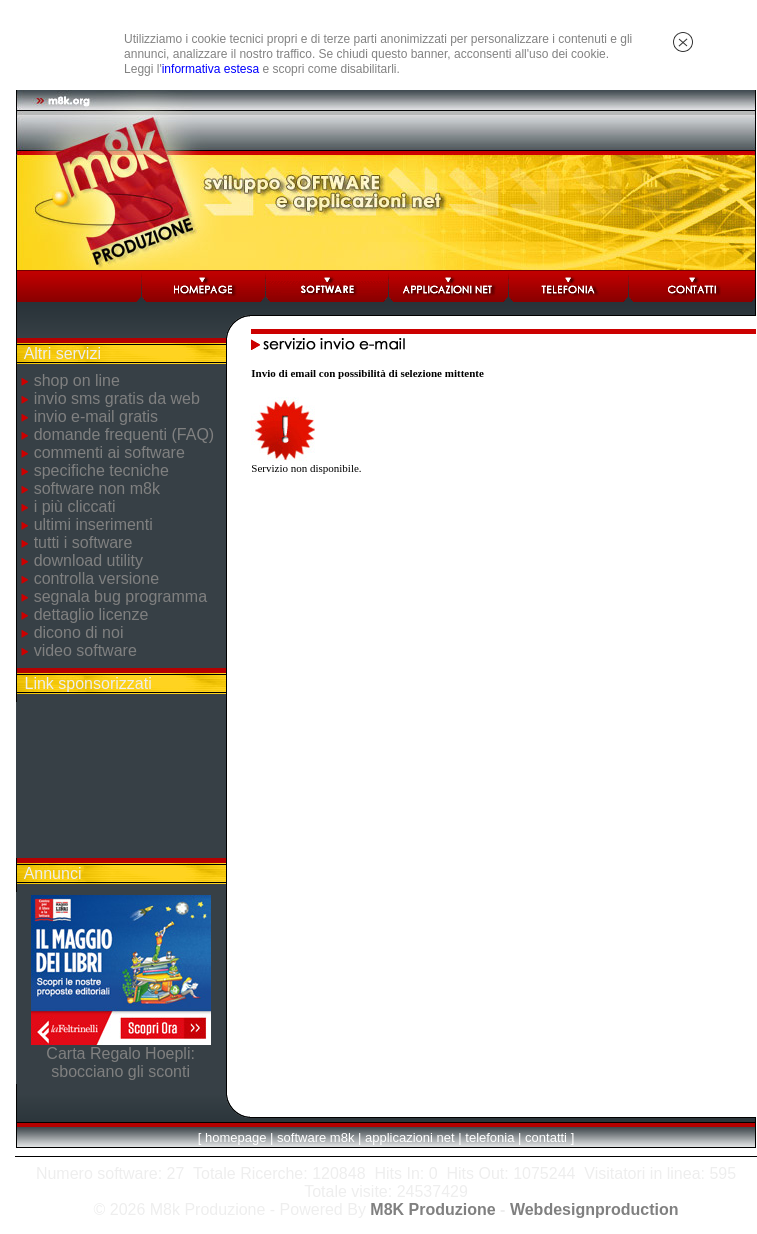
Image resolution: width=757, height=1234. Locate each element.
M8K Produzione (432, 1209)
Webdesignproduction (594, 1209)
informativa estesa (210, 69)
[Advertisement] (121, 780)
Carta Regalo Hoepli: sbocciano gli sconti (120, 1062)
